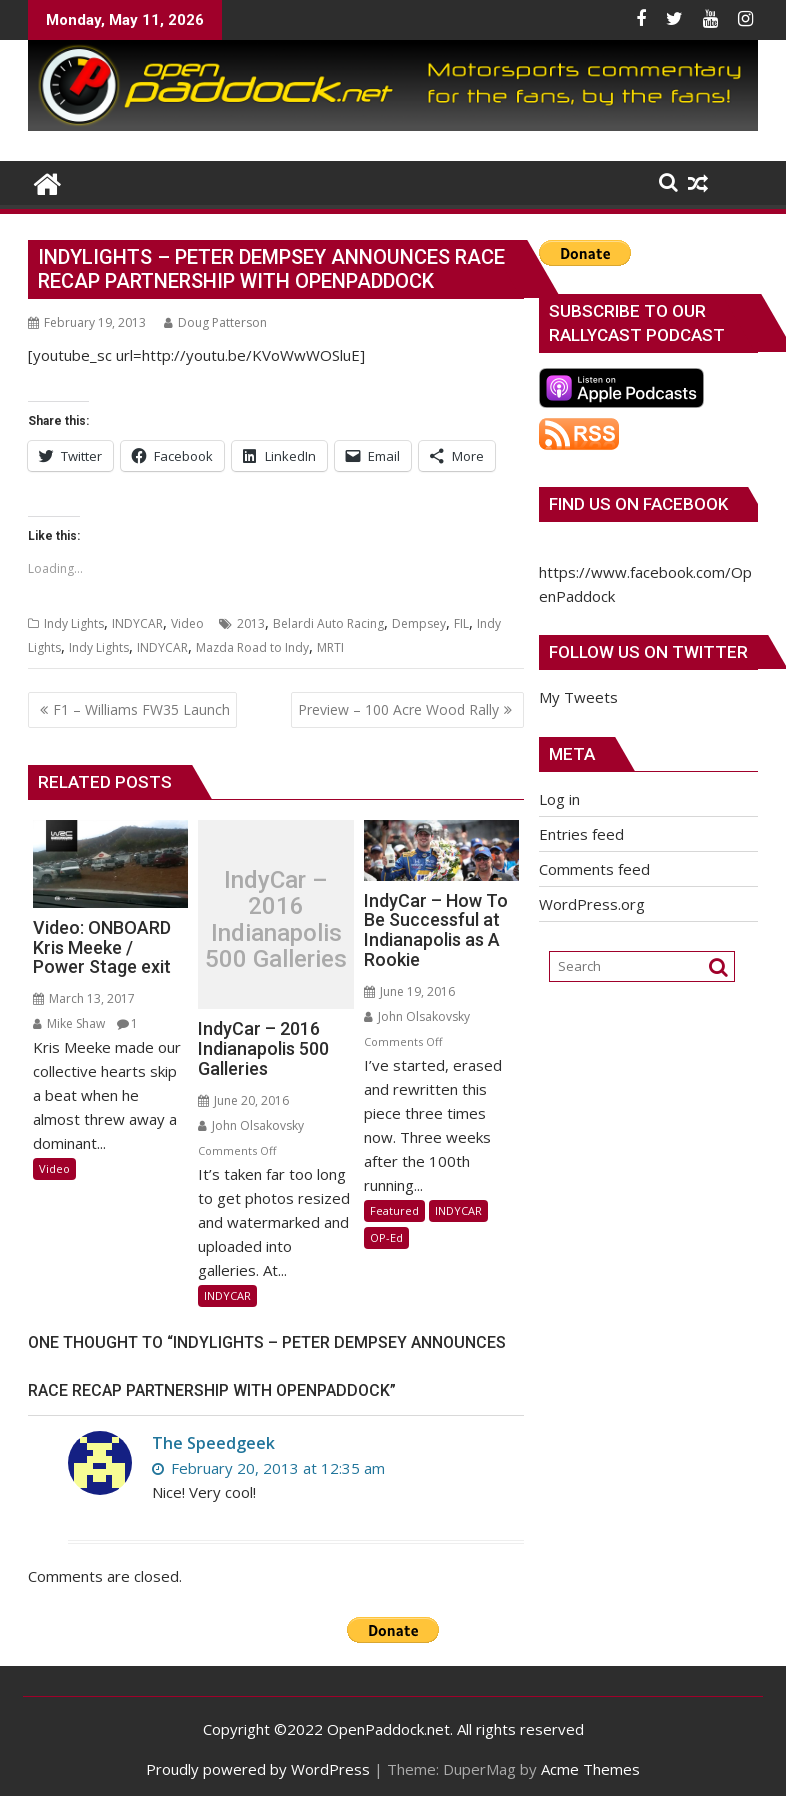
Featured (394, 1210)
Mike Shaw (69, 1023)
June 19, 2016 (409, 991)
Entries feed (581, 834)
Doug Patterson (215, 322)
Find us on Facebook (638, 504)
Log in (559, 799)
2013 (251, 623)
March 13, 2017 (84, 998)
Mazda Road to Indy (252, 647)
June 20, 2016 (243, 1100)
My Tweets (578, 697)
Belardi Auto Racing (328, 623)
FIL (461, 623)
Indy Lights (74, 623)
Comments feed (594, 869)
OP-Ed (386, 1237)
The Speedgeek (213, 1443)
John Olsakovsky (251, 1125)
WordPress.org (592, 904)
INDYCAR (137, 623)
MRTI (330, 647)
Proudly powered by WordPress (258, 1769)
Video (187, 623)
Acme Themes (590, 1769)
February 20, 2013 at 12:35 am (268, 1468)
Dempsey (419, 623)
